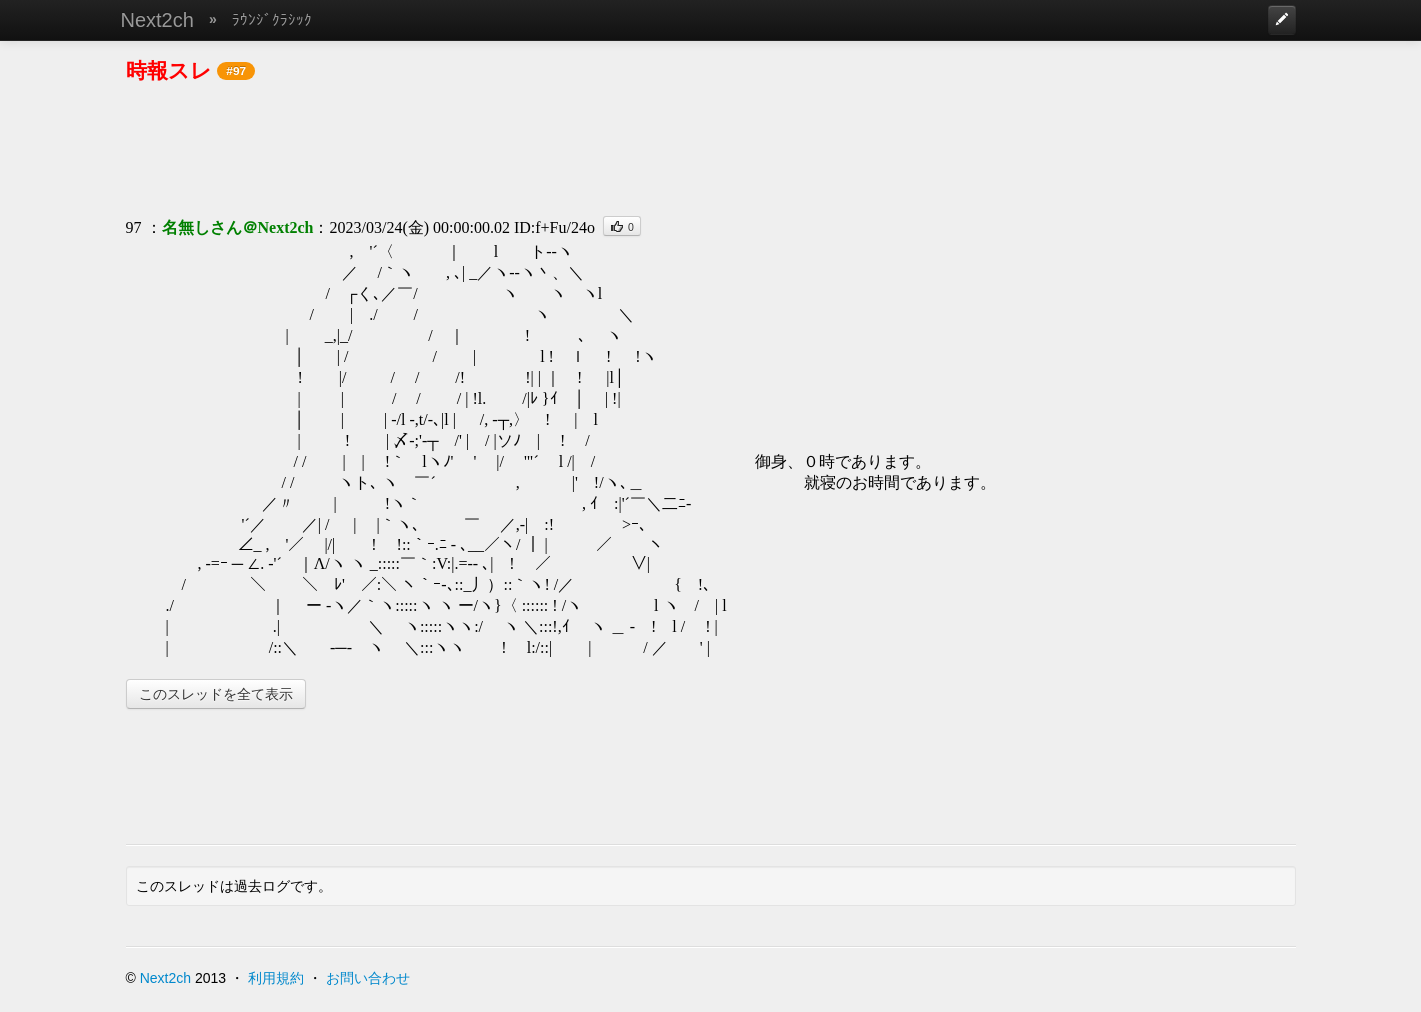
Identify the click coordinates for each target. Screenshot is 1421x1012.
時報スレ (169, 70)
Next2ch (157, 20)
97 (134, 227)
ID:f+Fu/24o (554, 227)
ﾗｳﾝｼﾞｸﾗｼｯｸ (272, 19)
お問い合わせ (368, 978)
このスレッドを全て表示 (216, 694)
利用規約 (276, 978)
